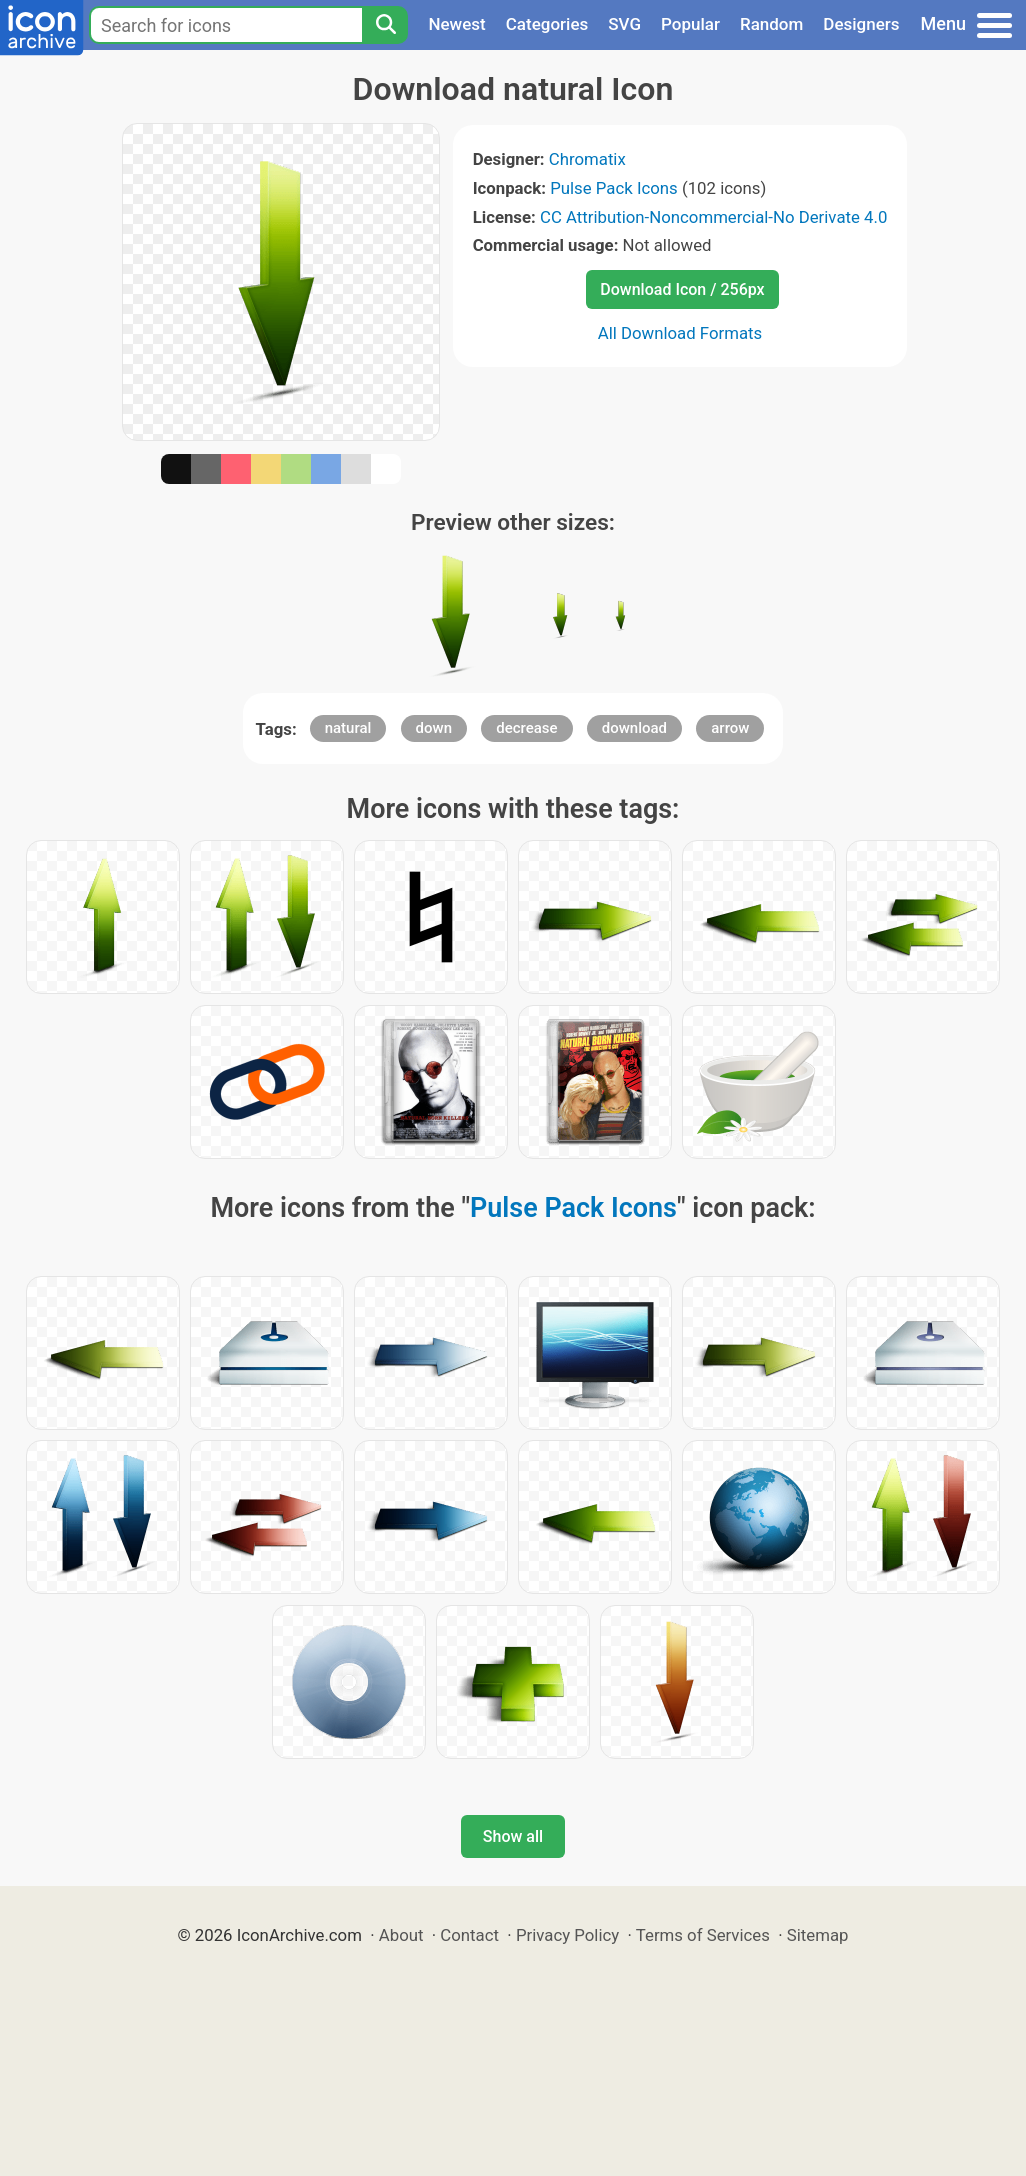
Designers (861, 24)
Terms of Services (703, 1935)
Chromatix (587, 159)
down (434, 728)
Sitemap (818, 1935)
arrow (730, 728)
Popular (690, 24)
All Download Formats (680, 333)
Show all (513, 1836)
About (401, 1935)
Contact (469, 1935)
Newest (456, 24)
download (634, 728)
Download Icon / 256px (682, 289)
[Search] (385, 25)
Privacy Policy (567, 1935)
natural (348, 728)
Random (771, 24)
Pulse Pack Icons (614, 188)
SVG (624, 24)
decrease (526, 728)
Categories (547, 24)
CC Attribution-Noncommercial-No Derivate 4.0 (713, 217)
